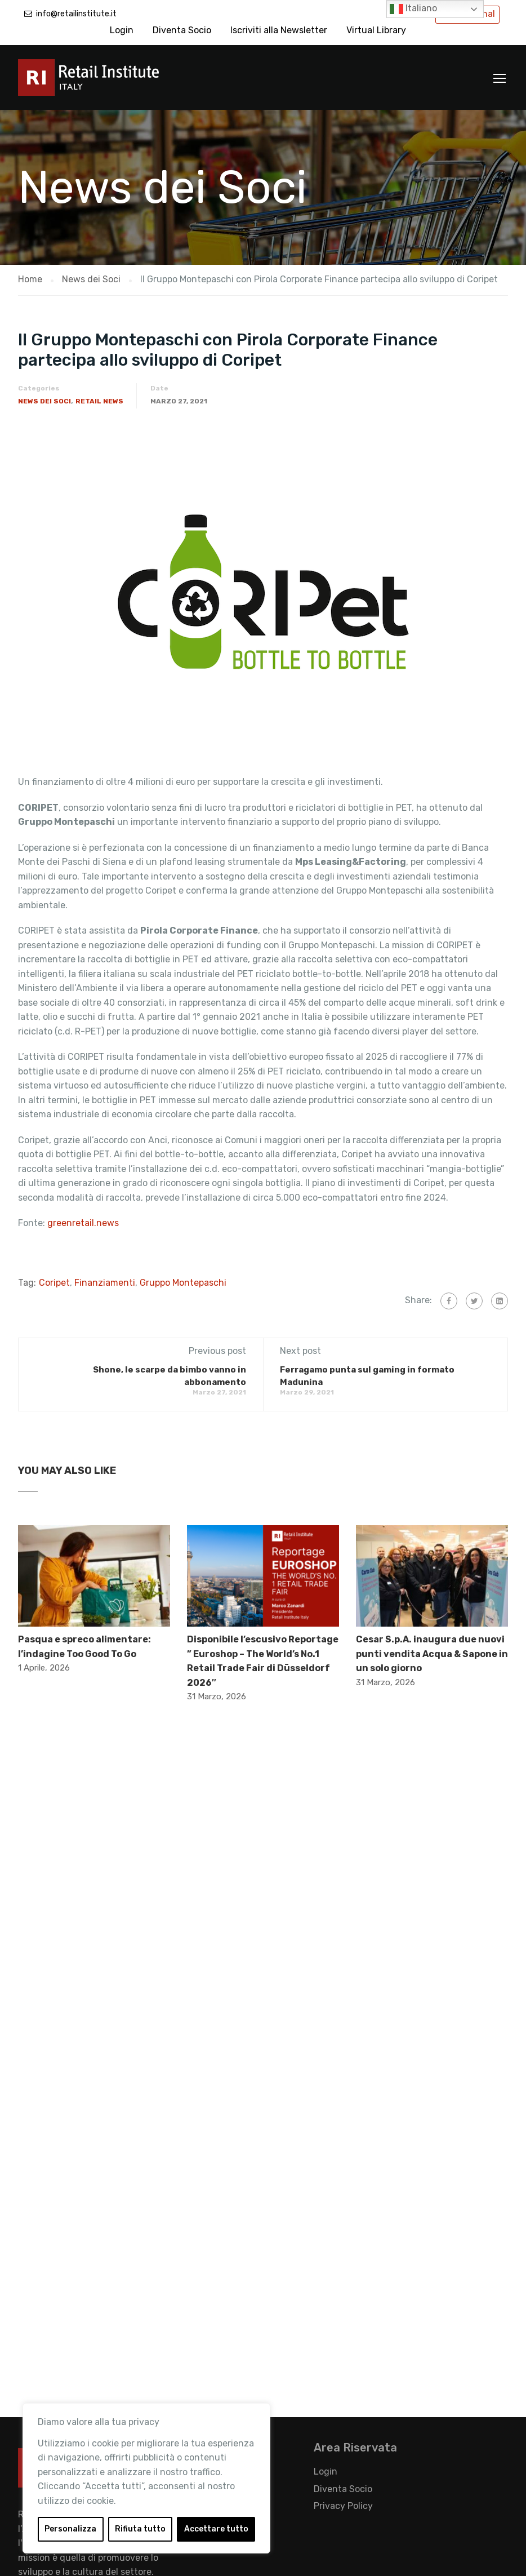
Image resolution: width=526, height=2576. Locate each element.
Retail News (99, 401)
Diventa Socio (182, 30)
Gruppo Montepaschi (183, 1282)
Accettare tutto (216, 2529)
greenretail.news (83, 1223)
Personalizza (70, 2529)
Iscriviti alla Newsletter (278, 30)
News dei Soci (44, 401)
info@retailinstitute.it (76, 14)
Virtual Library (376, 30)
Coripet (54, 1282)
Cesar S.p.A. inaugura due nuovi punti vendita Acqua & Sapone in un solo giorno (432, 1653)
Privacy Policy (343, 2506)
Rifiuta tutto (140, 2529)
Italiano (413, 9)
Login (121, 30)
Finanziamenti (104, 1282)
